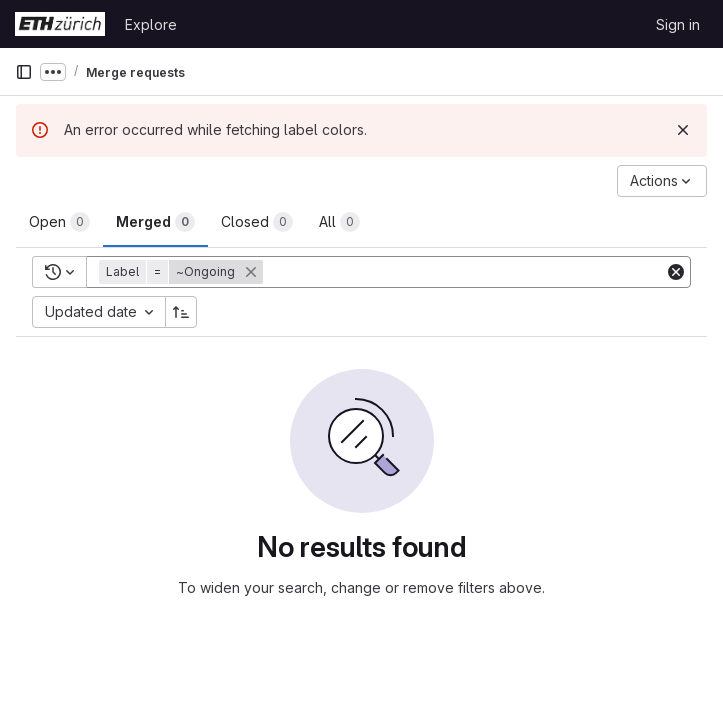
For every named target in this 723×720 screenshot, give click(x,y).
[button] (183, 272)
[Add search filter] (465, 272)
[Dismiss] (683, 130)
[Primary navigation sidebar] (24, 72)
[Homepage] (60, 24)
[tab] (59, 222)
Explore (151, 24)
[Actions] (662, 181)
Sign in (678, 24)
